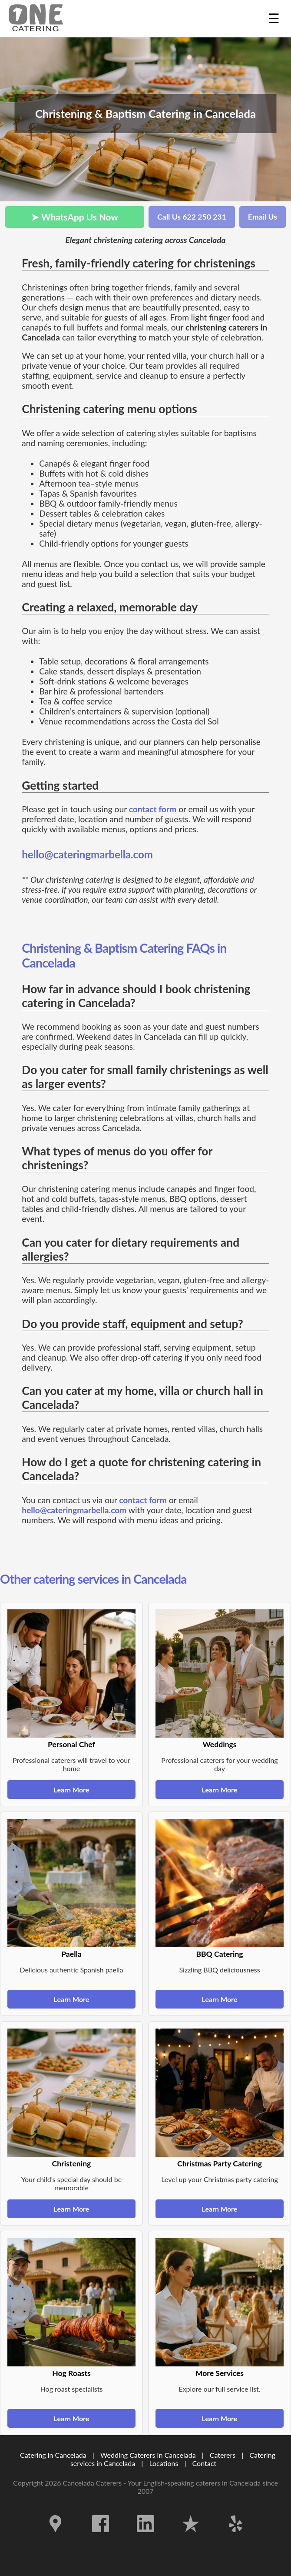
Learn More (71, 1789)
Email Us (262, 216)
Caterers (223, 2455)
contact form (153, 809)
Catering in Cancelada (53, 2455)
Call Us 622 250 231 (191, 216)
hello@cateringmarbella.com (87, 854)
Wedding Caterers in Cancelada (148, 2455)
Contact (204, 2463)
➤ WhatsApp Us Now (74, 216)
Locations (163, 2463)
